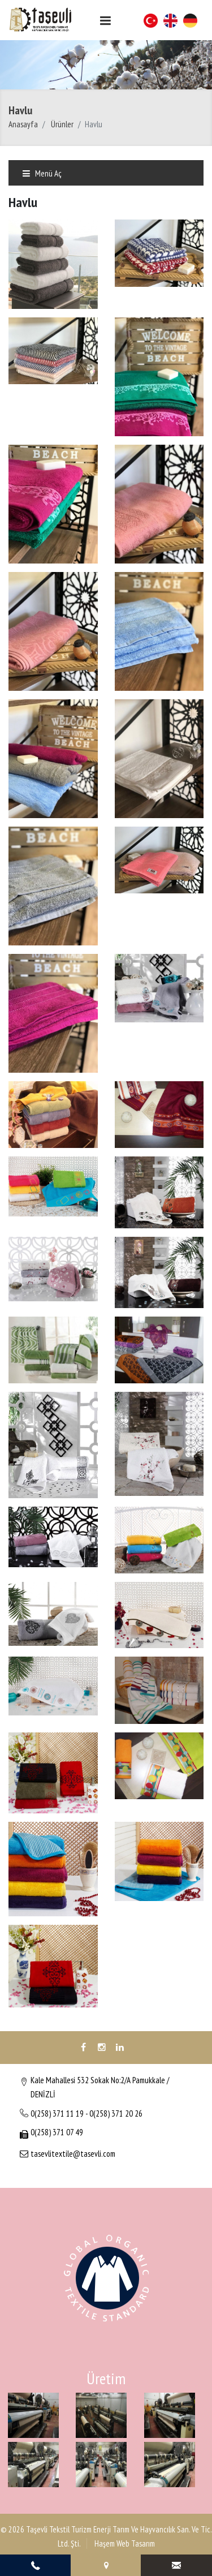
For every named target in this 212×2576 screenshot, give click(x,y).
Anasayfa (23, 124)
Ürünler (62, 124)
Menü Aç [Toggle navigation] (42, 173)
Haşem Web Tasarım (124, 2543)
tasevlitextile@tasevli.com (73, 2153)
